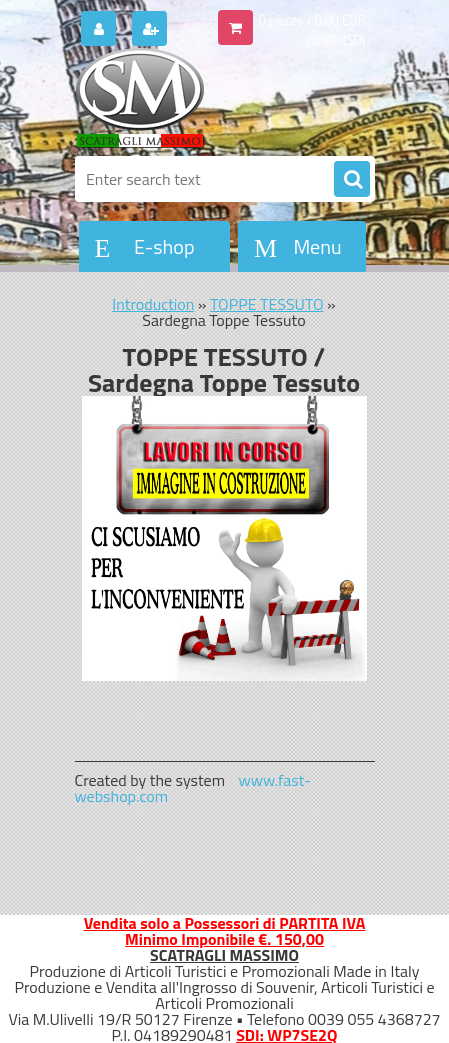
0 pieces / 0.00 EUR (312, 20)
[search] (352, 180)
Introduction (153, 304)
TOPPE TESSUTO (267, 304)
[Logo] (212, 98)
